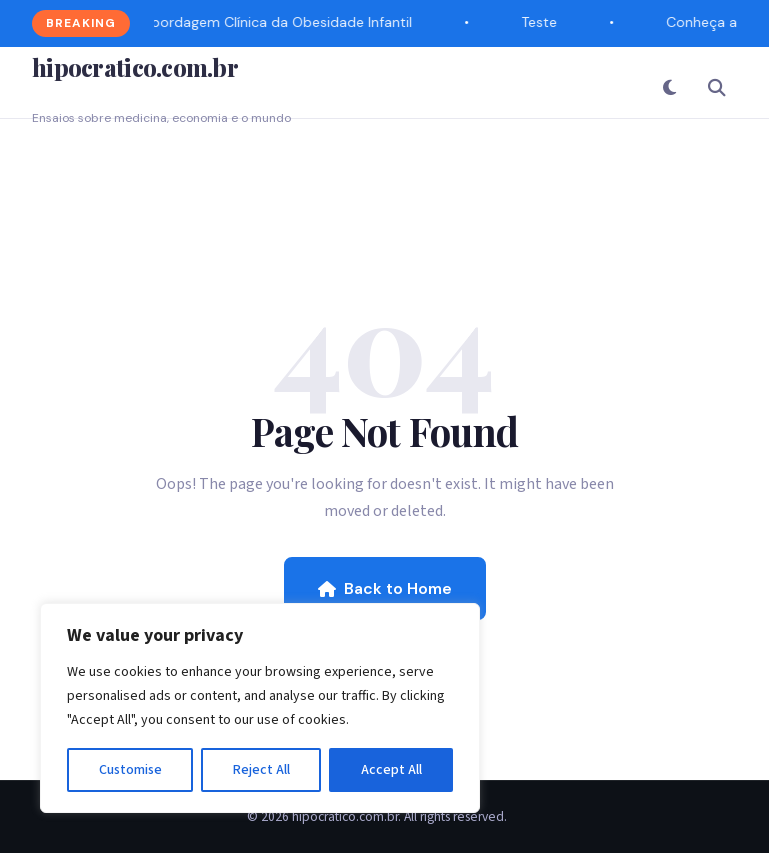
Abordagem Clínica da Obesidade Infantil (278, 22)
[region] (260, 708)
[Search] (717, 87)
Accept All (391, 770)
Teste (540, 22)
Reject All (261, 770)
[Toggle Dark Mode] (669, 87)
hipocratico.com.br (135, 67)
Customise (130, 770)
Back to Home (385, 588)
